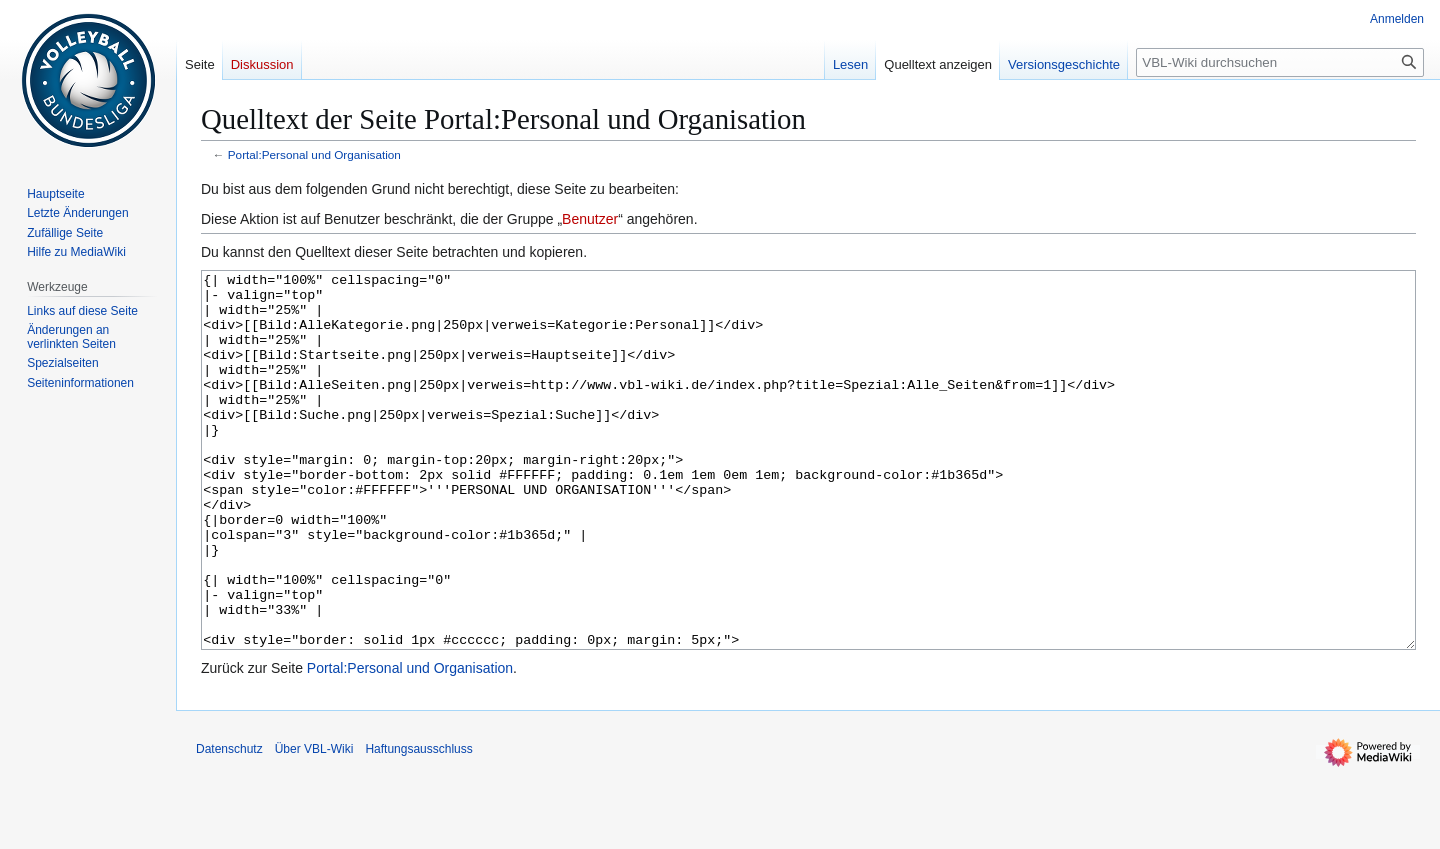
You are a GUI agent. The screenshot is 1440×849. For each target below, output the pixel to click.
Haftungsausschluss (418, 824)
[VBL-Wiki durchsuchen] (1280, 62)
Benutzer (590, 219)
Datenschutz (229, 824)
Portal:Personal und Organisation (314, 154)
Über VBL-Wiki (314, 824)
